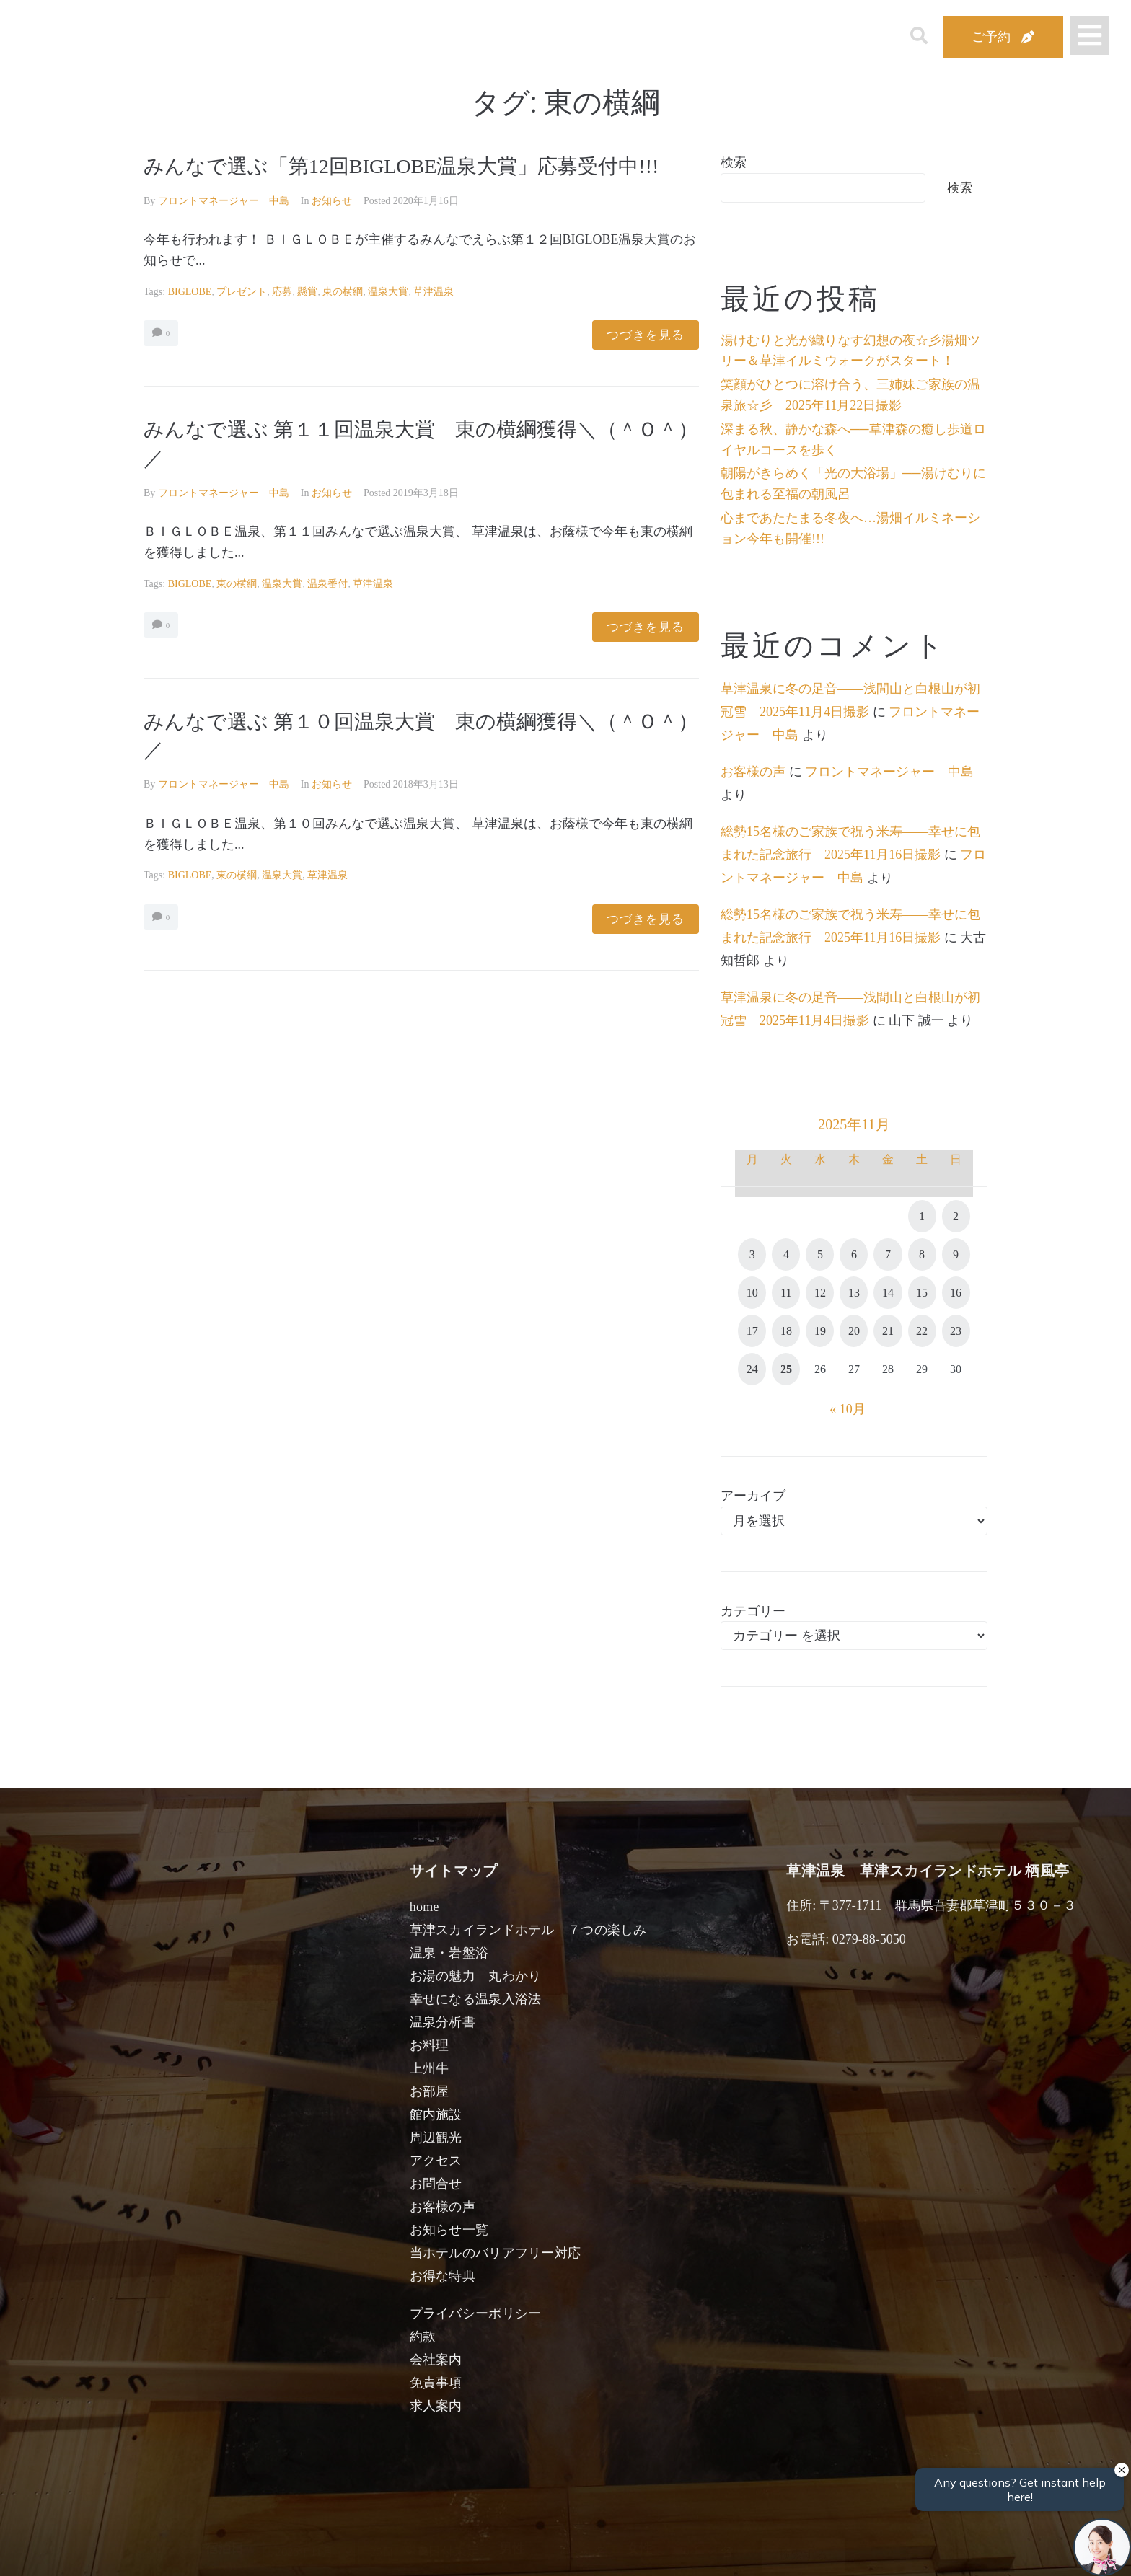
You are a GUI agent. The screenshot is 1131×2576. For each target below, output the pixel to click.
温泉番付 (327, 583)
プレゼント (241, 291)
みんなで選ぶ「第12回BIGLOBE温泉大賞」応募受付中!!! (401, 166)
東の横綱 (342, 291)
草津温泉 (433, 291)
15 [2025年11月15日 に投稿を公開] (922, 1293)
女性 (639, 2548)
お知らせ (332, 200)
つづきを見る (646, 335)
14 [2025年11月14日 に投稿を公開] (888, 1293)
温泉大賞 (388, 291)
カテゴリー (753, 1611)
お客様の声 (753, 771)
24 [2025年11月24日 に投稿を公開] (752, 1369)
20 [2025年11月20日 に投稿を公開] (854, 1331)
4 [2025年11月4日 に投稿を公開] (786, 1254)
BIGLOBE (190, 291)
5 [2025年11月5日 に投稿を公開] (820, 1254)
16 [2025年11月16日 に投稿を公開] (955, 1293)
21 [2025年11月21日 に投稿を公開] (888, 1331)
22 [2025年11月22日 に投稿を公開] (922, 1331)
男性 (512, 2548)
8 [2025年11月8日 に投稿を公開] (922, 1254)
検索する (803, 2555)
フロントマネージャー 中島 (223, 200)
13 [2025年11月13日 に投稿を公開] (854, 1293)
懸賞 (307, 291)
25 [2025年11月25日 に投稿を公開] (786, 1369)
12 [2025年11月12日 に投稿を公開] (820, 1293)
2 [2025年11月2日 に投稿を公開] (956, 1216)
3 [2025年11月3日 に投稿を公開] (752, 1254)
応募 (282, 291)
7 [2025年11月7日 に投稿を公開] (888, 1254)
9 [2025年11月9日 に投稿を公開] (956, 1254)
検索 (734, 162)
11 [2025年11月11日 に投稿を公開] (785, 1293)
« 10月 (847, 1409)
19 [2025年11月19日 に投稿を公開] (820, 1331)
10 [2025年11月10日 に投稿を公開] (752, 1293)
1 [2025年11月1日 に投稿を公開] (922, 1216)
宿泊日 (224, 2548)
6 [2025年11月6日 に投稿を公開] (854, 1254)
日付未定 (449, 2551)
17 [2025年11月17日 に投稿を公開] (752, 1331)
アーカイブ (753, 1495)
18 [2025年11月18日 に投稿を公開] (786, 1331)
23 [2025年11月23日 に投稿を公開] (955, 1331)
